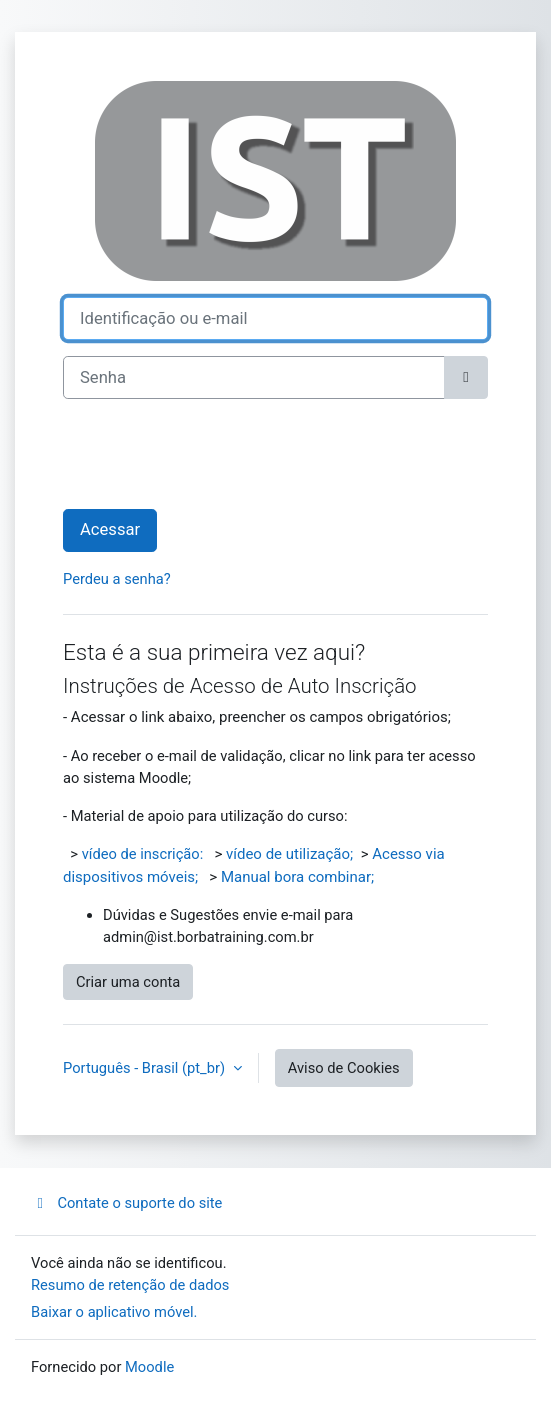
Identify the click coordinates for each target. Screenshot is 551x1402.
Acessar (110, 529)
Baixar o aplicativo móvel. (114, 1312)
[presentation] (215, 454)
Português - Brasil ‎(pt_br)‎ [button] (146, 1068)
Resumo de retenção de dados (130, 1285)
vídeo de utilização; (289, 854)
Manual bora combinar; (297, 877)
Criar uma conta (128, 982)
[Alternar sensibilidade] (466, 377)
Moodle (149, 1367)
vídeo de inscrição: (143, 854)
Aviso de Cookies (344, 1068)
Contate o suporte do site (126, 1203)
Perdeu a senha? (117, 579)
